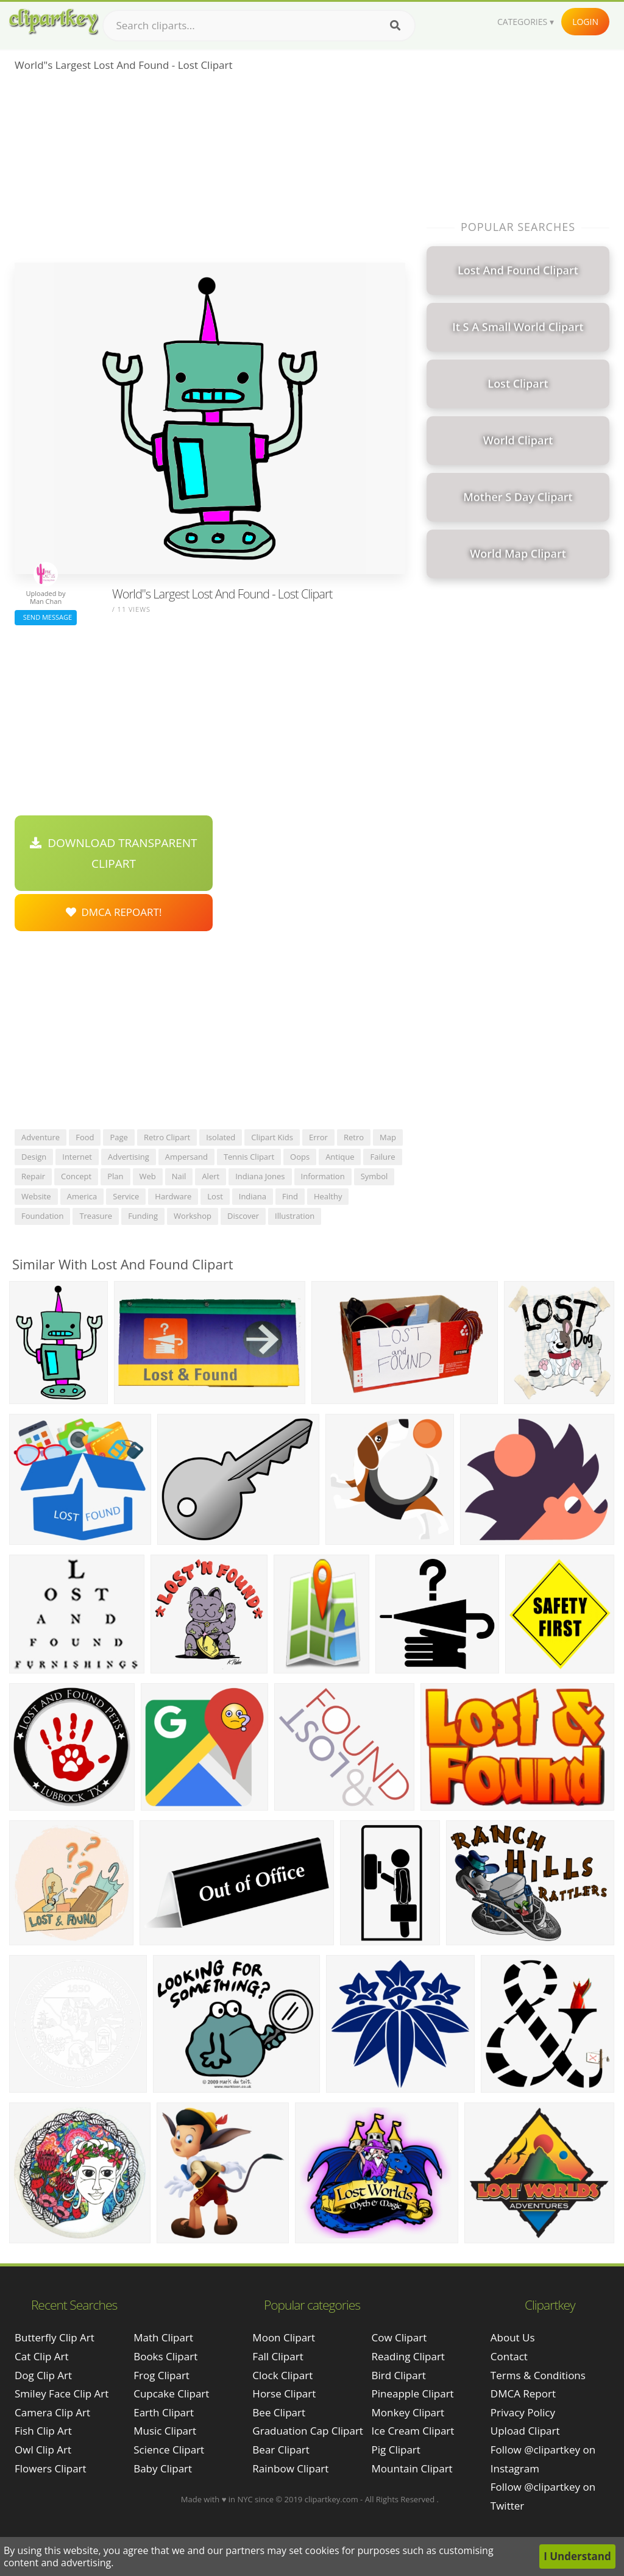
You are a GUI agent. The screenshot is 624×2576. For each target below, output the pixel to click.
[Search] (395, 26)
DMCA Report (523, 2393)
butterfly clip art (54, 2337)
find (290, 1196)
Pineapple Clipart (413, 2393)
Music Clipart (164, 2431)
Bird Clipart (399, 2375)
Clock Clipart (282, 2375)
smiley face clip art (61, 2393)
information (323, 1176)
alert (210, 1176)
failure (382, 1156)
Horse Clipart (284, 2393)
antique (339, 1156)
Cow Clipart (399, 2337)
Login (585, 21)
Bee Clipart (278, 2412)
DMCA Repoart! (114, 912)
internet (77, 1156)
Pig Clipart (396, 2450)
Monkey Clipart (408, 2412)
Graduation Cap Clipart (307, 2431)
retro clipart (167, 1137)
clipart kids (272, 1137)
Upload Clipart (525, 2431)
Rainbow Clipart (290, 2468)
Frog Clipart (161, 2375)
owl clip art (43, 2450)
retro (354, 1137)
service (126, 1196)
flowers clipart (51, 2468)
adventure (40, 1137)
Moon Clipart (283, 2337)
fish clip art (43, 2431)
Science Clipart (168, 2450)
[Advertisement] (210, 171)
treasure (95, 1215)
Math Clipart (163, 2337)
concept (76, 1176)
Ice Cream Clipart (413, 2431)
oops (300, 1156)
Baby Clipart (162, 2468)
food (85, 1137)
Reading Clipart (408, 2356)
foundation (42, 1215)
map (388, 1137)
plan (115, 1176)
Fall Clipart (277, 2356)
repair (33, 1176)
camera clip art (52, 2412)
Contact (509, 2356)
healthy (328, 1196)
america (82, 1196)
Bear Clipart (280, 2450)
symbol (374, 1176)
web (148, 1176)
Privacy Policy (523, 2412)
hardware (173, 1196)
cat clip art (42, 2356)
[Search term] (259, 25)
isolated (220, 1137)
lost (214, 1196)
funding (143, 1215)
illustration (294, 1215)
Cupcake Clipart (171, 2393)
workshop (192, 1215)
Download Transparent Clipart (113, 853)
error (318, 1137)
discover (243, 1215)
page (118, 1137)
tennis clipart (249, 1156)
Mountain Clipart (412, 2468)
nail (179, 1176)
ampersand (186, 1156)
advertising (128, 1156)
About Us (513, 2337)
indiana (252, 1196)
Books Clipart (165, 2356)
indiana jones (260, 1176)
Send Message (46, 617)
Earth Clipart (163, 2412)
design (33, 1156)
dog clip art (43, 2375)
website (36, 1196)
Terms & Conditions (538, 2375)
